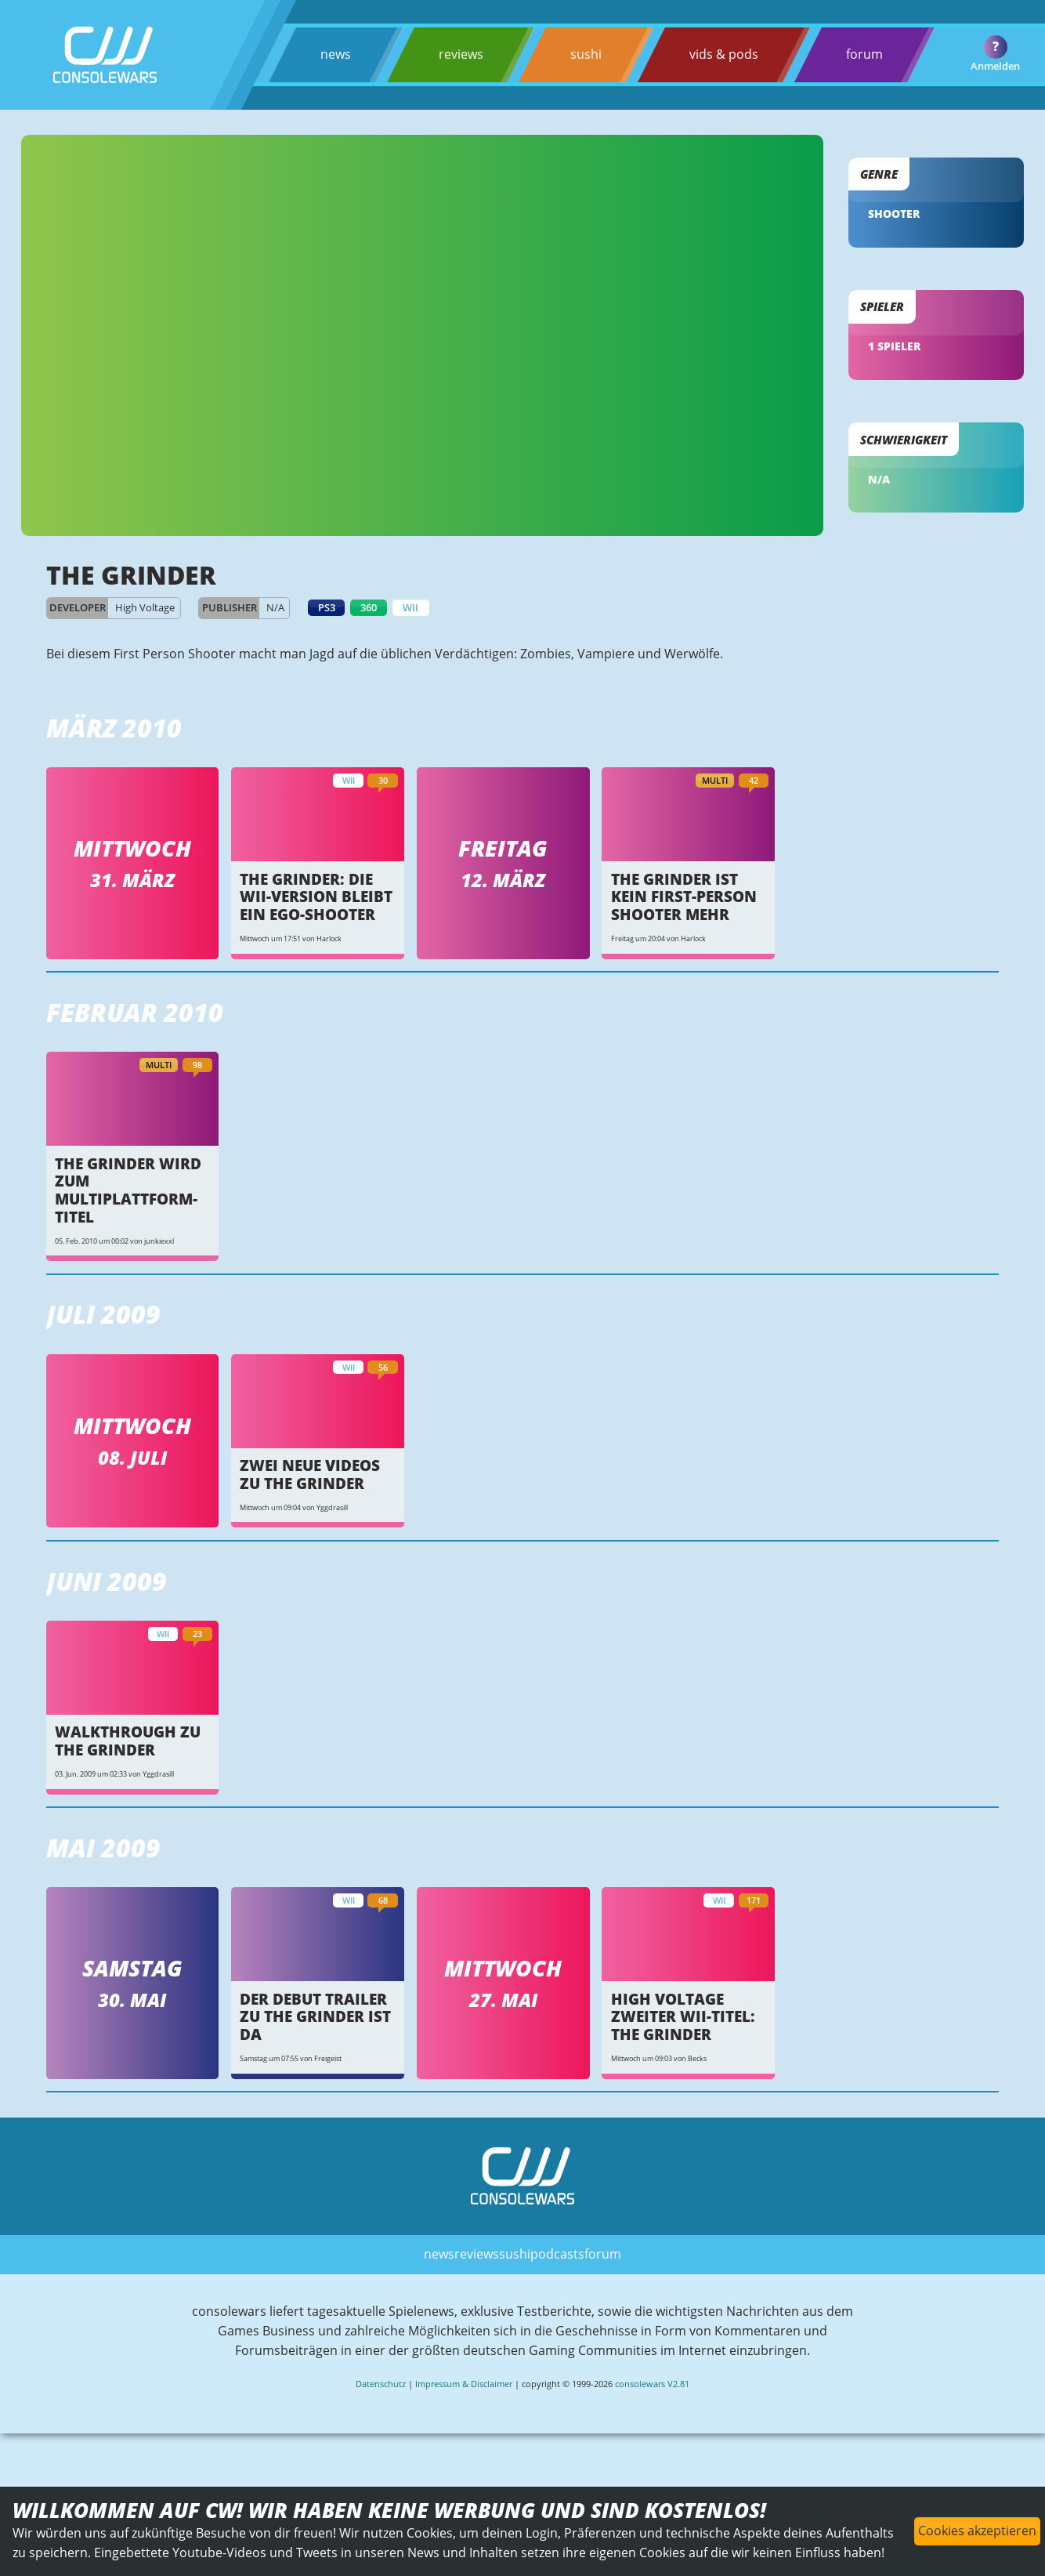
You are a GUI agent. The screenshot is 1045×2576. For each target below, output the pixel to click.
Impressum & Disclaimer (463, 2404)
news (335, 54)
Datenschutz (381, 2404)
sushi (586, 54)
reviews (460, 54)
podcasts (557, 2274)
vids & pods (723, 54)
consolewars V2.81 (652, 2404)
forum (863, 54)
